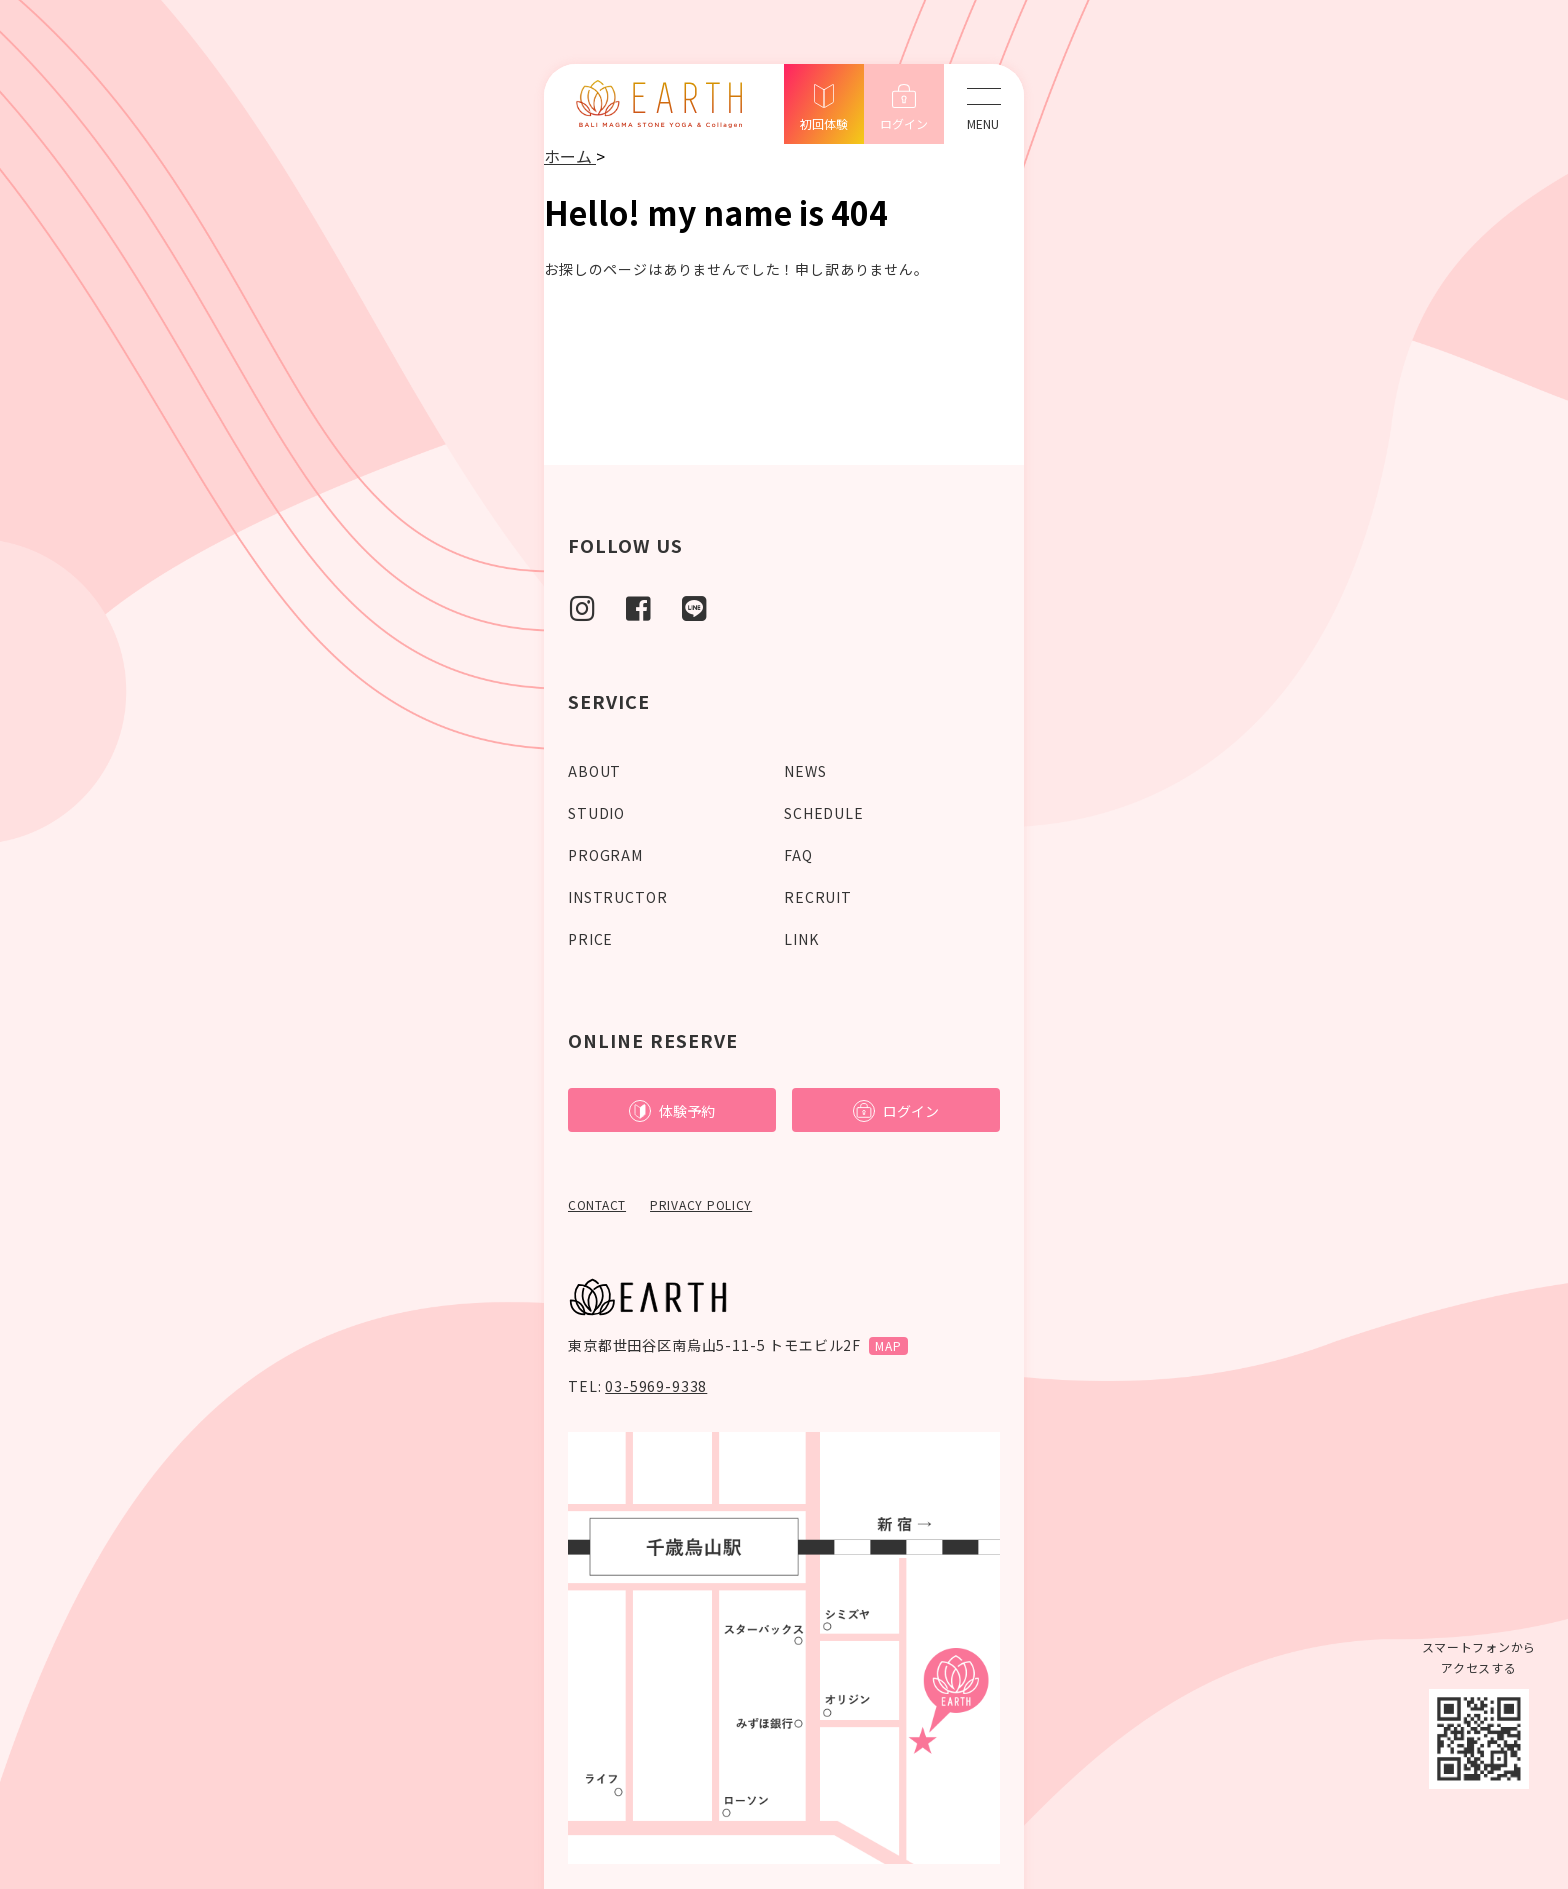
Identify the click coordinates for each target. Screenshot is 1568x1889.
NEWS (805, 771)
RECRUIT (818, 897)
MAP (888, 1345)
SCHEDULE (824, 813)
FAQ (798, 855)
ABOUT (594, 771)
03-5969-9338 (656, 1386)
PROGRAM (605, 855)
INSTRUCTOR (617, 897)
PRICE (590, 939)
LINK (801, 939)
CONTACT (597, 1204)
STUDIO (596, 813)
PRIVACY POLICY (701, 1204)
